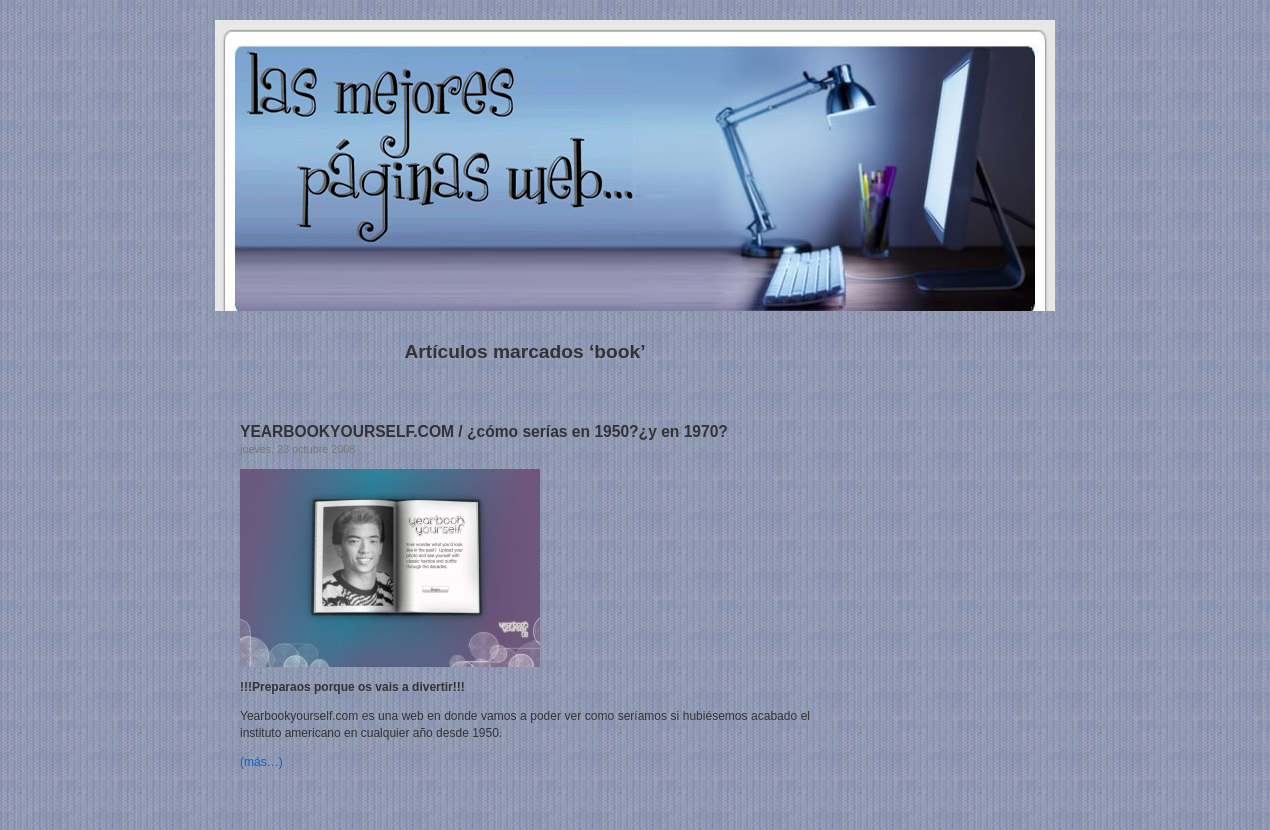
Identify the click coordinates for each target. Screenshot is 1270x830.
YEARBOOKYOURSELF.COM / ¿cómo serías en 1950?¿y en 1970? (484, 431)
